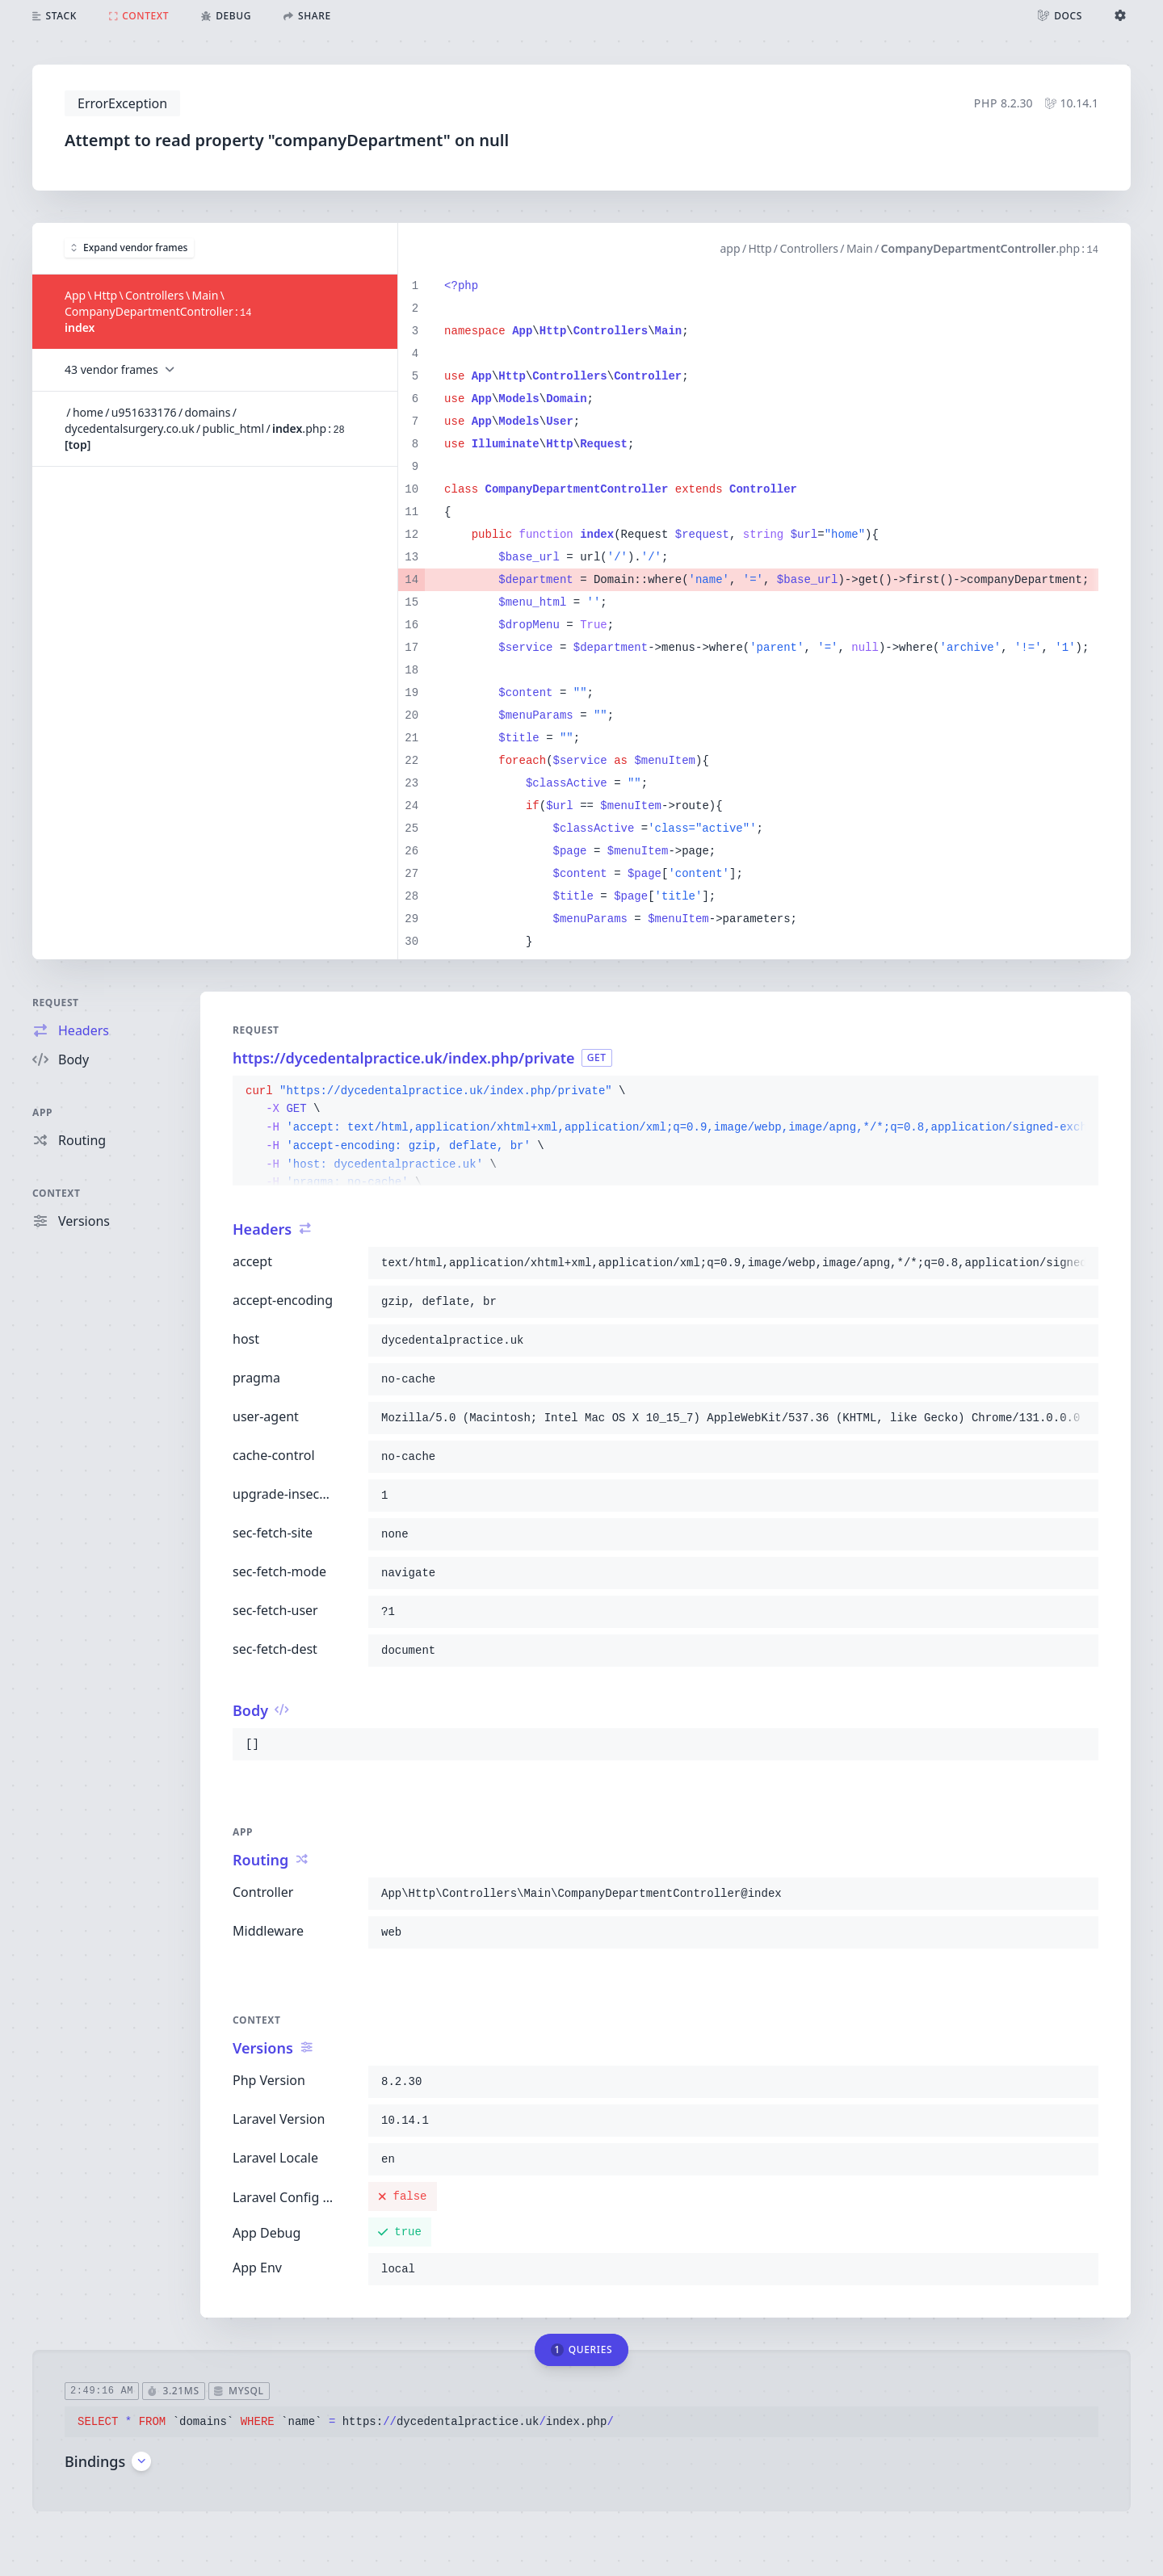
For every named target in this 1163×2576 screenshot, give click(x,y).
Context (56, 1193)
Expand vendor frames (129, 247)
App (42, 1112)
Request (55, 1002)
